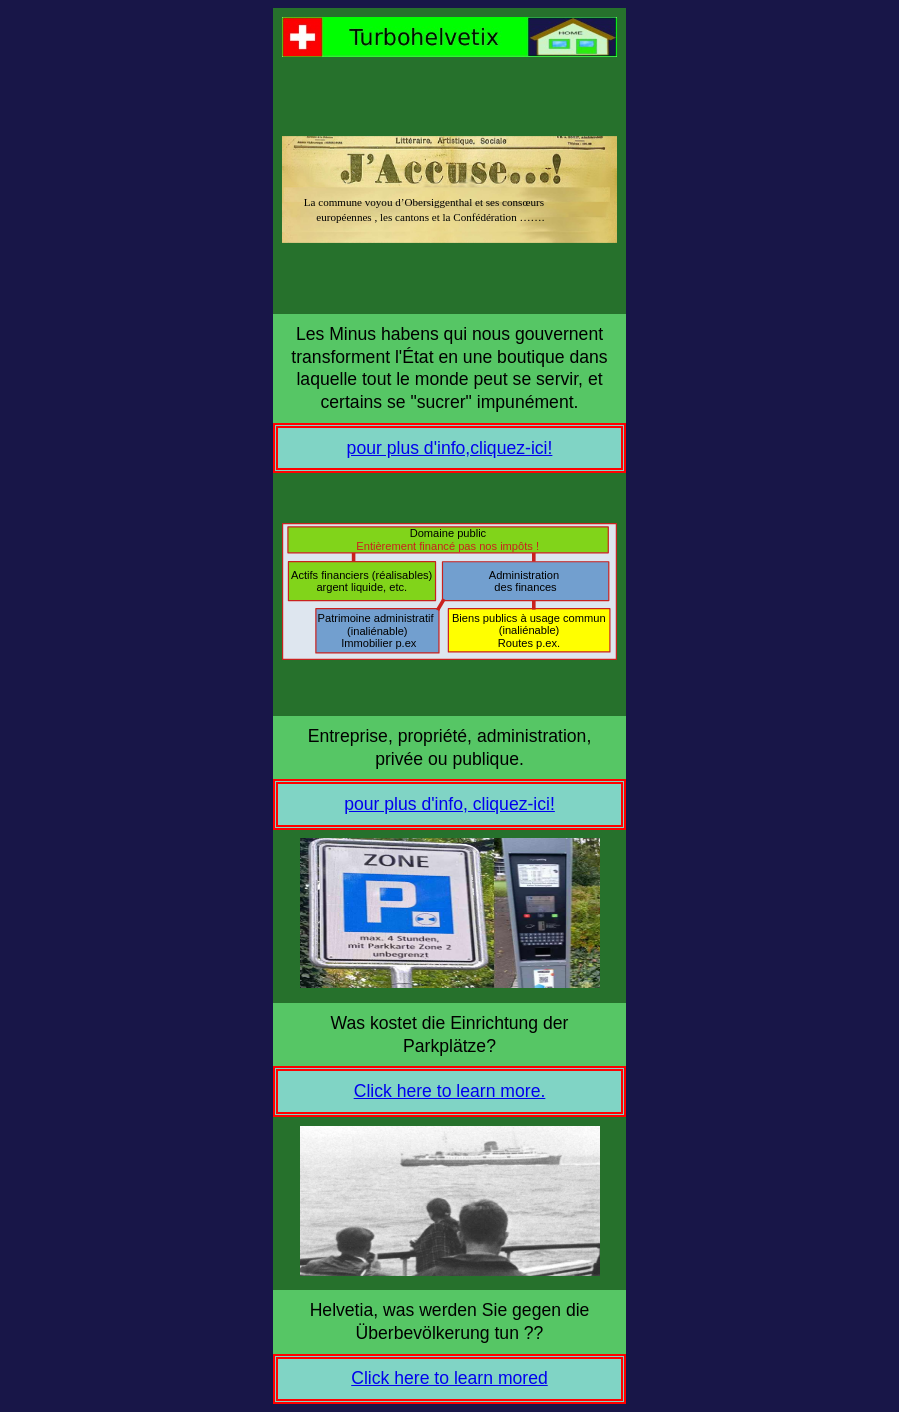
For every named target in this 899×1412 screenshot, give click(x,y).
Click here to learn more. (450, 1091)
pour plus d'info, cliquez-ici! (449, 804)
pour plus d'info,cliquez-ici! (450, 448)
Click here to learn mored (449, 1378)
